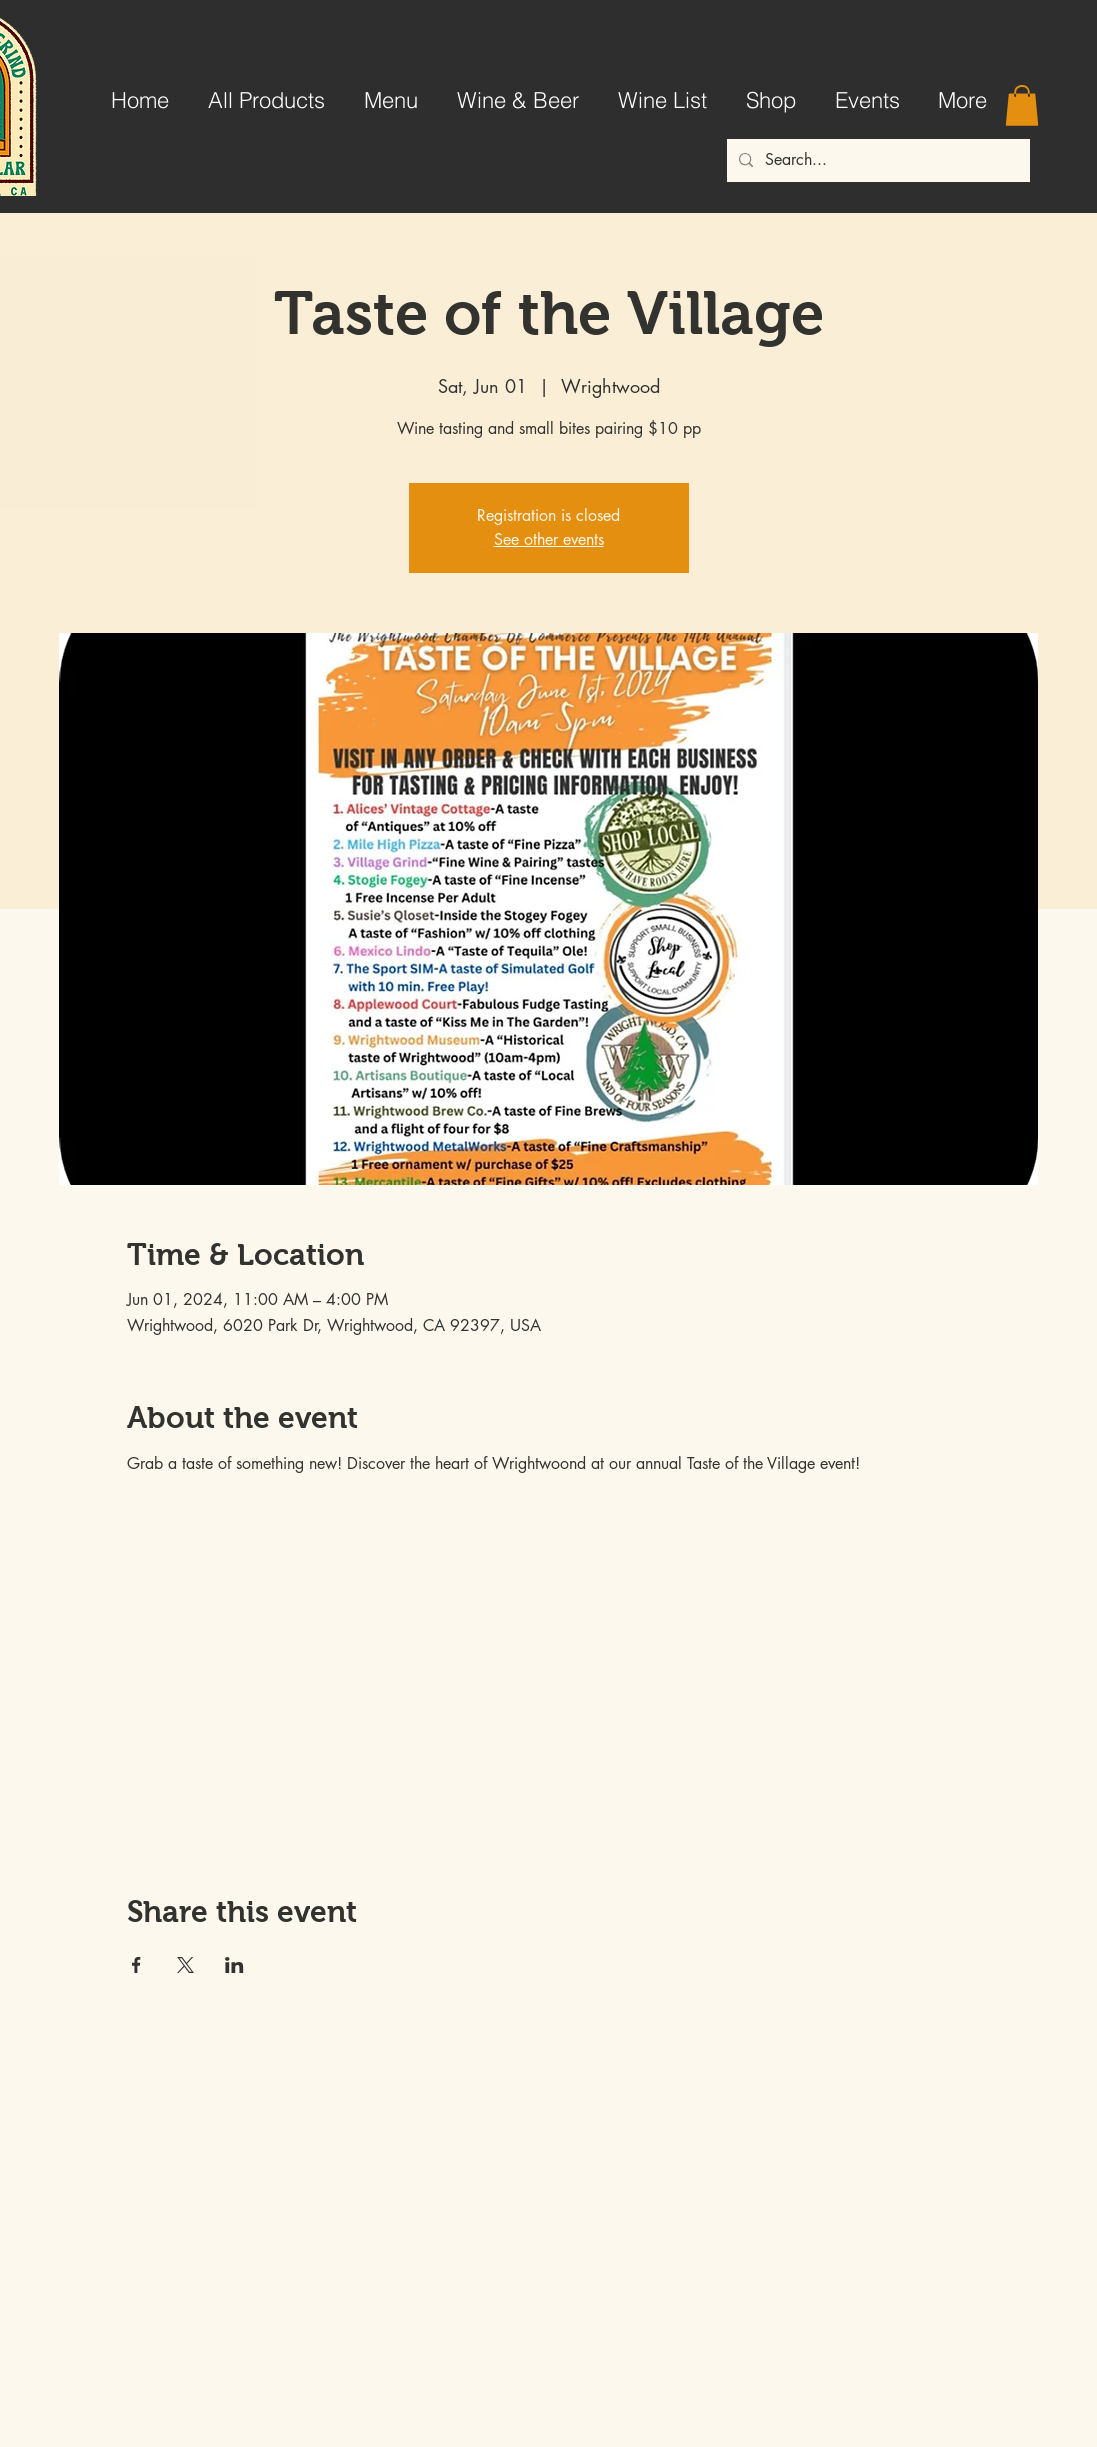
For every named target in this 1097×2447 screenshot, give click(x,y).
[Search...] (876, 160)
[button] (1022, 105)
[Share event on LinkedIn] (234, 1965)
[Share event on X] (185, 1965)
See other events (549, 539)
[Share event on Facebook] (136, 1965)
